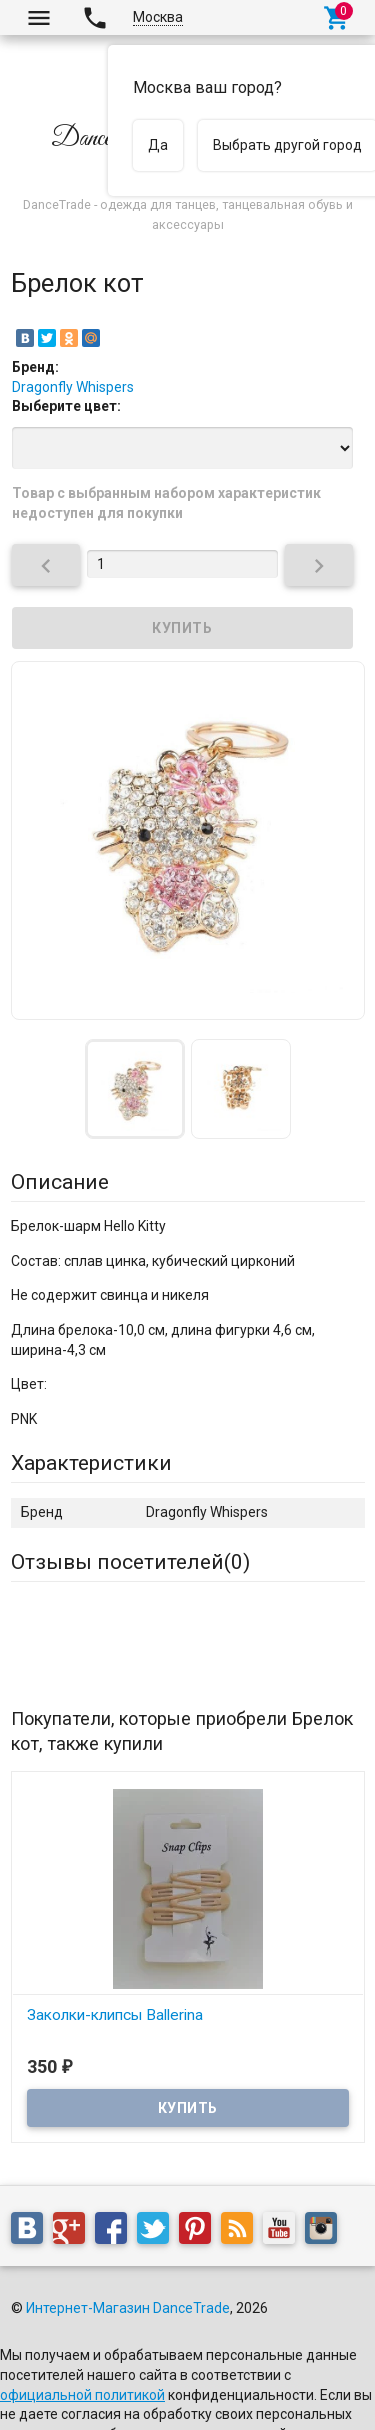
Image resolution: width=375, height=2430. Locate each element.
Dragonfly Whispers (73, 387)
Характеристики (91, 1463)
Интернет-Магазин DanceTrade (128, 2308)
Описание (60, 1182)
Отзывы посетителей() (130, 1562)
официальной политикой (82, 2395)
